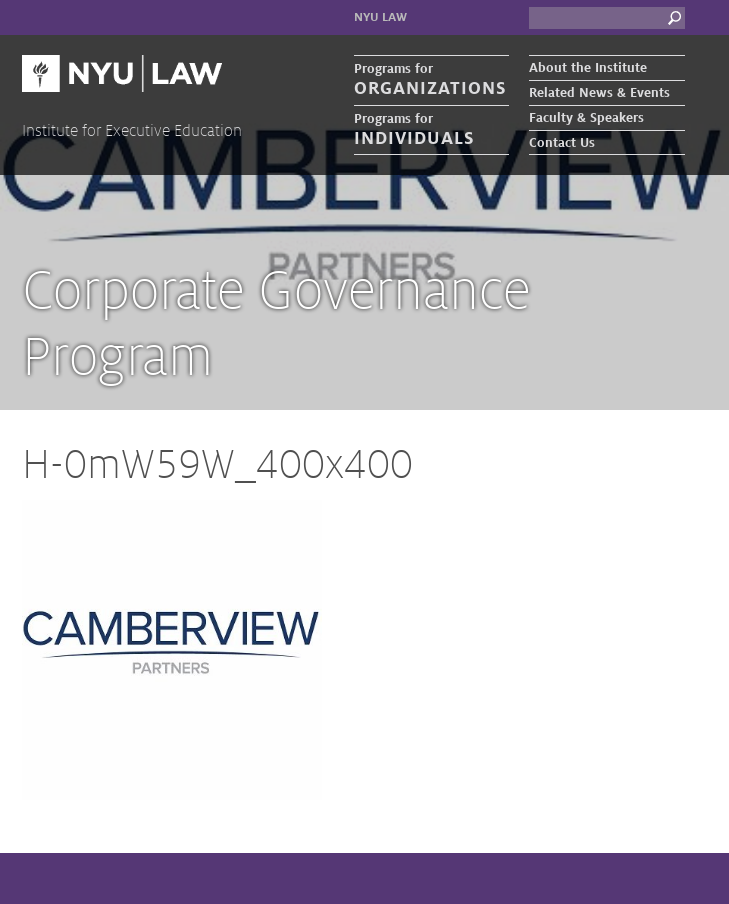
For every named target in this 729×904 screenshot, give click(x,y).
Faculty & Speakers (586, 118)
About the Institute (588, 68)
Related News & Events (599, 93)
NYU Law (380, 17)
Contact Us (562, 143)
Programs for (432, 80)
